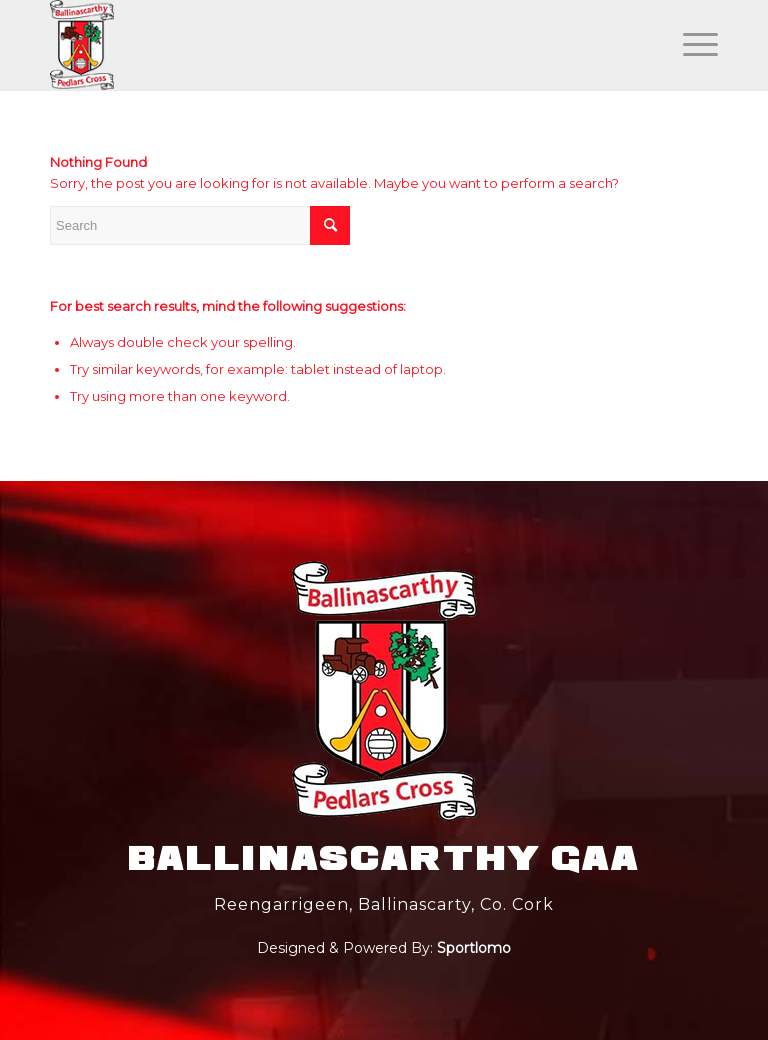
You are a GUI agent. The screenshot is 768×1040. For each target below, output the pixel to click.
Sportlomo (474, 948)
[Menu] (690, 45)
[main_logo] (82, 45)
